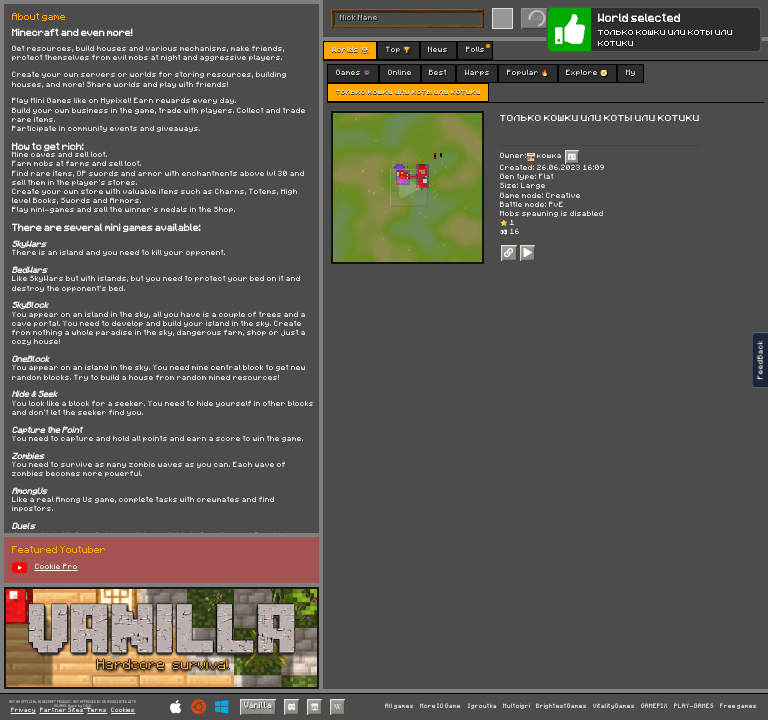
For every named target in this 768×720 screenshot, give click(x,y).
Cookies (123, 710)
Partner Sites (62, 710)
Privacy (23, 710)
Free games (738, 706)
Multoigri (516, 706)
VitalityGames (614, 706)
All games (399, 706)
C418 (87, 705)
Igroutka (482, 706)
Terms (97, 710)
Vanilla (258, 705)
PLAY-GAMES (694, 706)
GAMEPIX (654, 706)
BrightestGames (561, 706)
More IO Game (440, 706)
